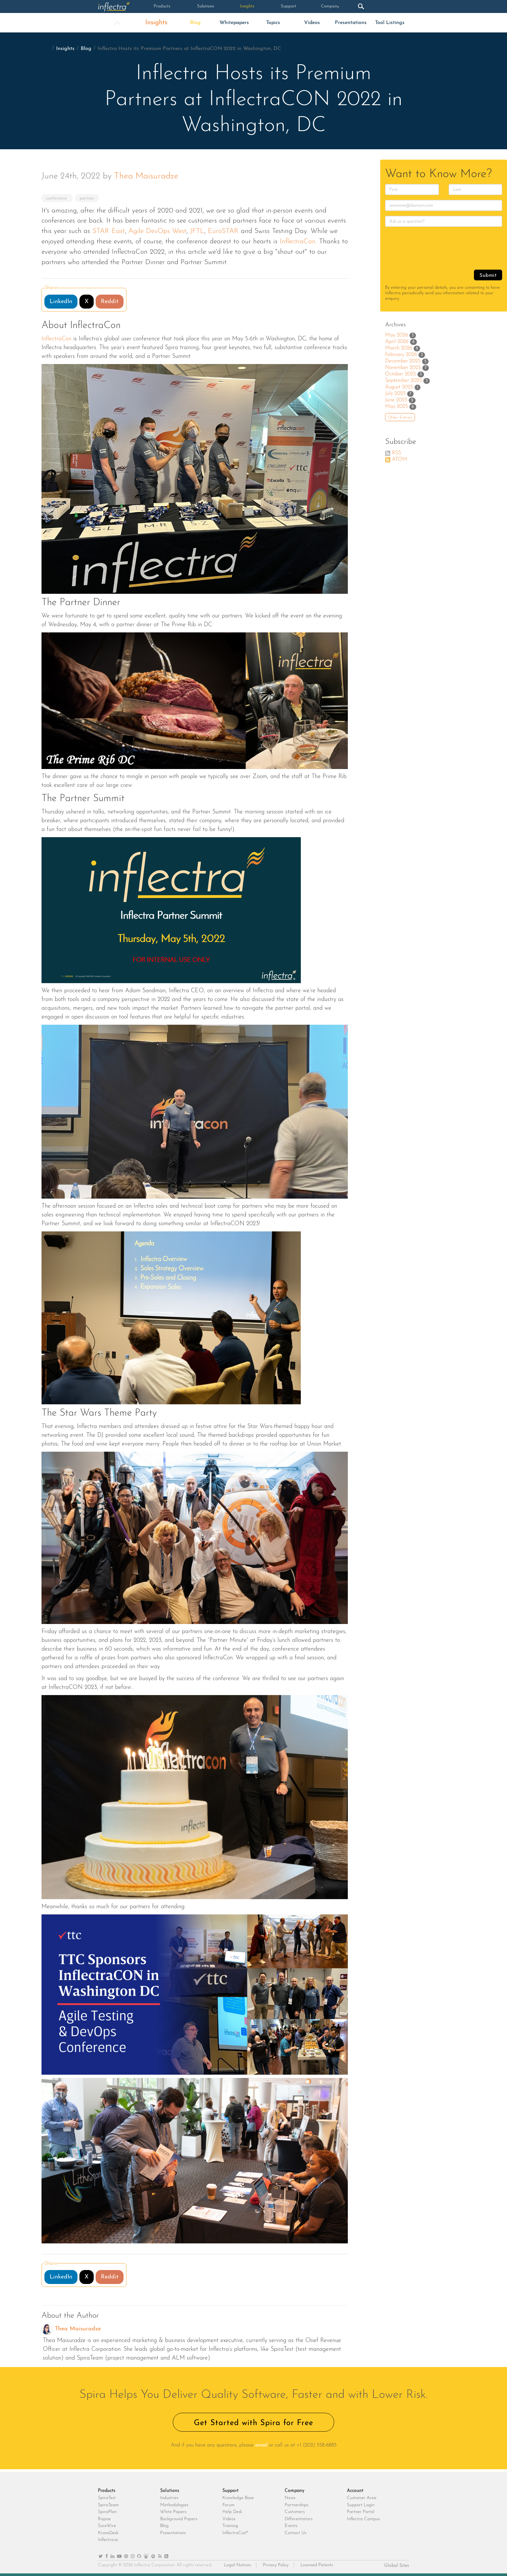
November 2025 (403, 367)
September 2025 (403, 380)
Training (230, 2525)
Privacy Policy (276, 2565)
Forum (228, 2505)
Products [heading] (106, 2490)
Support (284, 6)
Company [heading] (294, 2490)
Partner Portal (360, 2511)
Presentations (351, 22)
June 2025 (396, 400)
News (290, 2498)
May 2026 (396, 335)
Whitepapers (234, 22)
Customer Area (361, 2498)
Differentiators (298, 2519)
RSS (396, 453)
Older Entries (400, 418)
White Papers (173, 2511)
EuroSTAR (223, 231)
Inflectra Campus (363, 2519)
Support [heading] (230, 2490)
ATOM (399, 459)
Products (160, 6)
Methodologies (174, 2505)
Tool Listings (390, 22)
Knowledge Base (238, 2498)
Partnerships (296, 2505)
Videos (312, 22)
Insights (243, 6)
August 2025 (399, 387)
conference (58, 198)
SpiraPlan (107, 2511)
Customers (295, 2511)
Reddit (109, 302)
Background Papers (178, 2519)
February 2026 (401, 354)
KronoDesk (108, 2533)
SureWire (107, 2525)
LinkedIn (61, 302)
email (261, 2445)
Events (291, 2525)
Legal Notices (237, 2565)
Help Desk (232, 2511)
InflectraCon (297, 241)
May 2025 (396, 406)
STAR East (108, 231)
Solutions (201, 6)
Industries (169, 2498)
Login (388, 6)
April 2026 (396, 341)
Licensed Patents (317, 2565)
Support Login (360, 2505)
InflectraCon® (235, 2533)
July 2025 (395, 393)
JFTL (197, 231)
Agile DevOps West (157, 231)
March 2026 (398, 348)
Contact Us (295, 2533)
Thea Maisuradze (146, 176)
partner (90, 198)
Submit (488, 275)
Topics (273, 22)
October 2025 (400, 374)
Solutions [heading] (169, 2490)
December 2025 (402, 361)
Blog (195, 22)
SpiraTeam (108, 2505)
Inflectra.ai (108, 2539)
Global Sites (396, 2565)
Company (326, 6)
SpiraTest (107, 2498)
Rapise (104, 2519)
